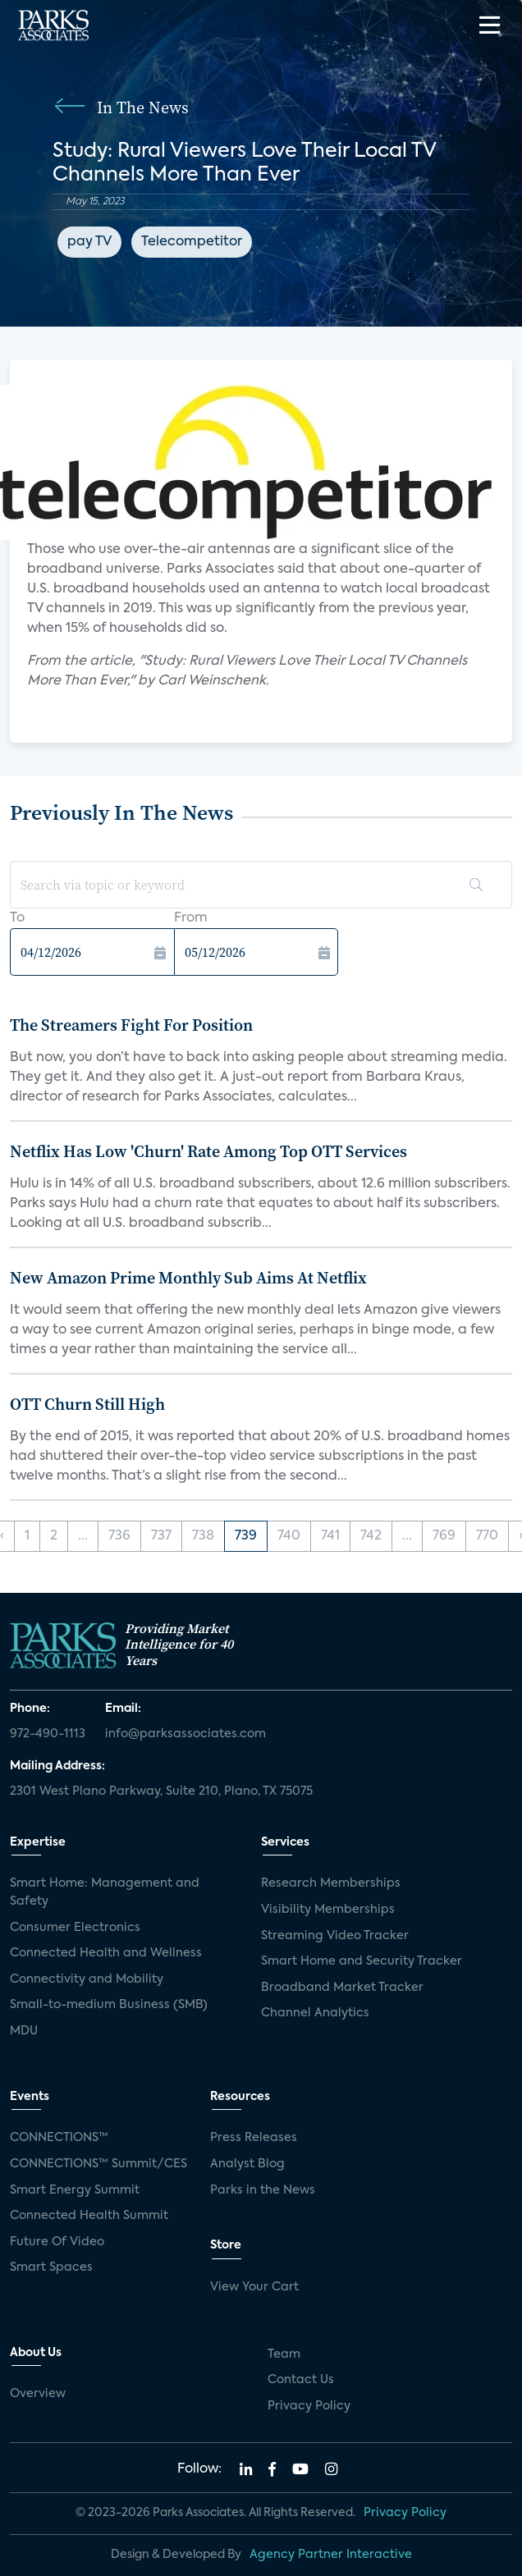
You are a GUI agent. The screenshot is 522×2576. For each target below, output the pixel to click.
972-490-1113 (47, 1734)
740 (288, 1536)
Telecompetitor (191, 242)
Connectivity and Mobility (86, 1979)
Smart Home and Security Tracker (361, 1961)
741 (330, 1536)
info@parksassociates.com (185, 1734)
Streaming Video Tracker (335, 1936)
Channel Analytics (315, 2013)
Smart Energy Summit (75, 2190)
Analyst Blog (247, 2164)
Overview (38, 2394)
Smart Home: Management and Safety (104, 1892)
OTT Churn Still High (87, 1404)
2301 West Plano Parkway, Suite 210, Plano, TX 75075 (161, 1791)
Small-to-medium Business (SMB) (109, 2005)
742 (371, 1536)
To (17, 918)
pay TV (89, 242)
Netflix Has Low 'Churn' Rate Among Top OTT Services (208, 1151)
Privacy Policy (309, 2406)
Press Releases (253, 2138)
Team (284, 2354)
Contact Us (301, 2380)
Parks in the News (262, 2190)
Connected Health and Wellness (106, 1953)
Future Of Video (57, 2242)
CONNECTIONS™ (59, 2138)
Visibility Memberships (328, 1909)
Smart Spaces (51, 2267)
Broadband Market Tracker (342, 1987)
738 (203, 1536)
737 (161, 1536)
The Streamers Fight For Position (131, 1024)
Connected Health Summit (89, 2215)
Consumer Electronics (75, 1927)
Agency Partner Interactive (331, 2554)
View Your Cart (254, 2287)
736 (119, 1536)
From (191, 918)
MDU (24, 2031)
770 (487, 1536)
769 (444, 1536)
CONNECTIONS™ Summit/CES (98, 2164)
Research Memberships (331, 1883)
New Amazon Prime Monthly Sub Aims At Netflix (188, 1277)
